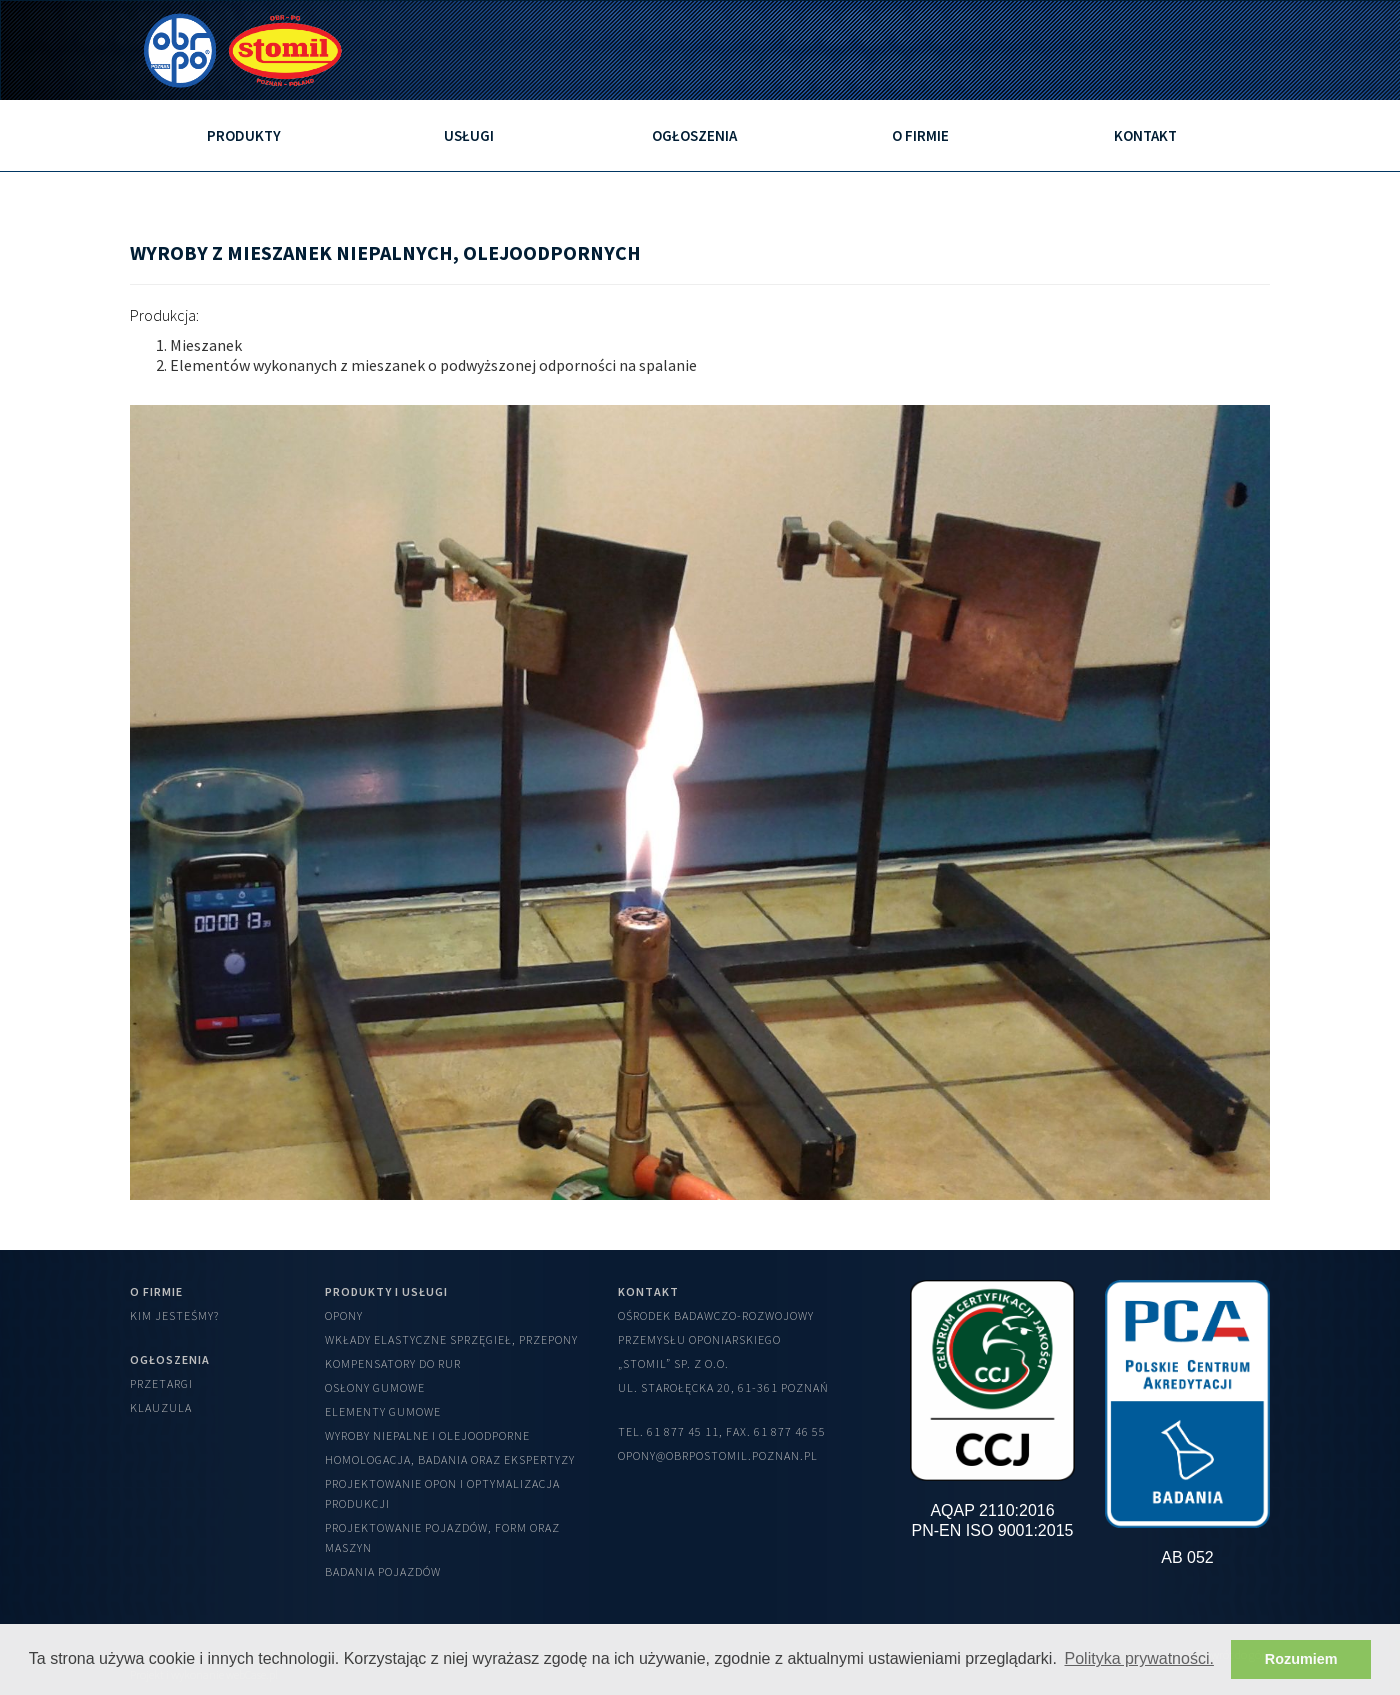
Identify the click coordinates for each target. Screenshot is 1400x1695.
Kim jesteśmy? (174, 1315)
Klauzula (161, 1407)
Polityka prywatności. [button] (1139, 1658)
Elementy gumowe (383, 1411)
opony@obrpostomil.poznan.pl (718, 1455)
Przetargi (161, 1383)
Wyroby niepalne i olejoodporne (427, 1435)
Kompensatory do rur (393, 1363)
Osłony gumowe (375, 1387)
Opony (344, 1315)
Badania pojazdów (383, 1571)
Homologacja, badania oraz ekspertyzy (450, 1459)
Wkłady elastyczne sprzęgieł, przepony (451, 1339)
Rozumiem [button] (1301, 1659)
